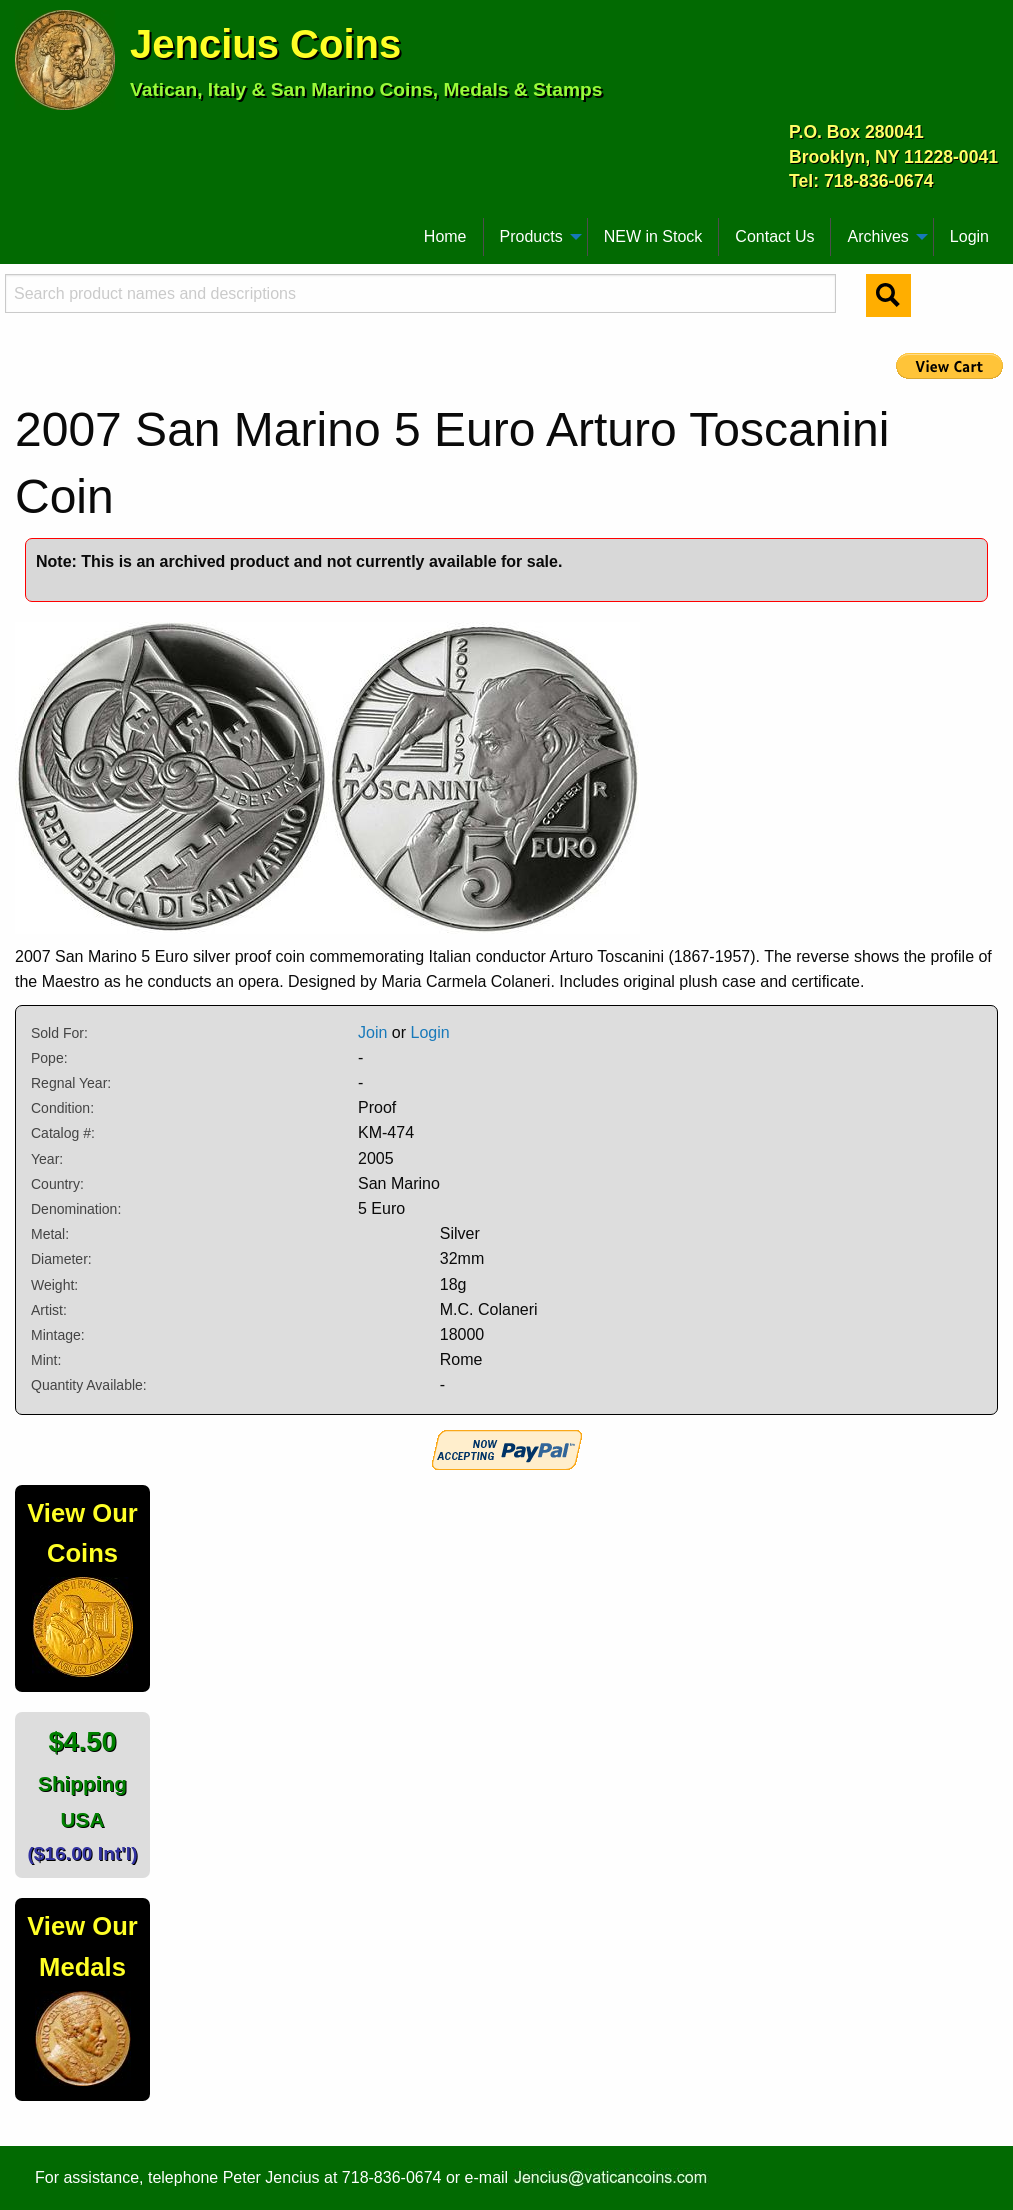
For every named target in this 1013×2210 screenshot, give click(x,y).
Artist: (49, 1310)
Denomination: (76, 1209)
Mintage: (58, 1335)
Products (531, 236)
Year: (47, 1159)
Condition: (62, 1108)
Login (969, 236)
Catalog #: (63, 1133)
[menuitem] (24, 229)
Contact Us (774, 236)
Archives (877, 236)
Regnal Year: (71, 1083)
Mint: (46, 1360)
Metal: (50, 1234)
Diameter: (61, 1259)
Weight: (54, 1285)
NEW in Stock (653, 236)
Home (445, 236)
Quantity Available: (89, 1385)
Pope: (49, 1058)
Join (372, 1032)
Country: (57, 1184)
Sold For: (59, 1033)
